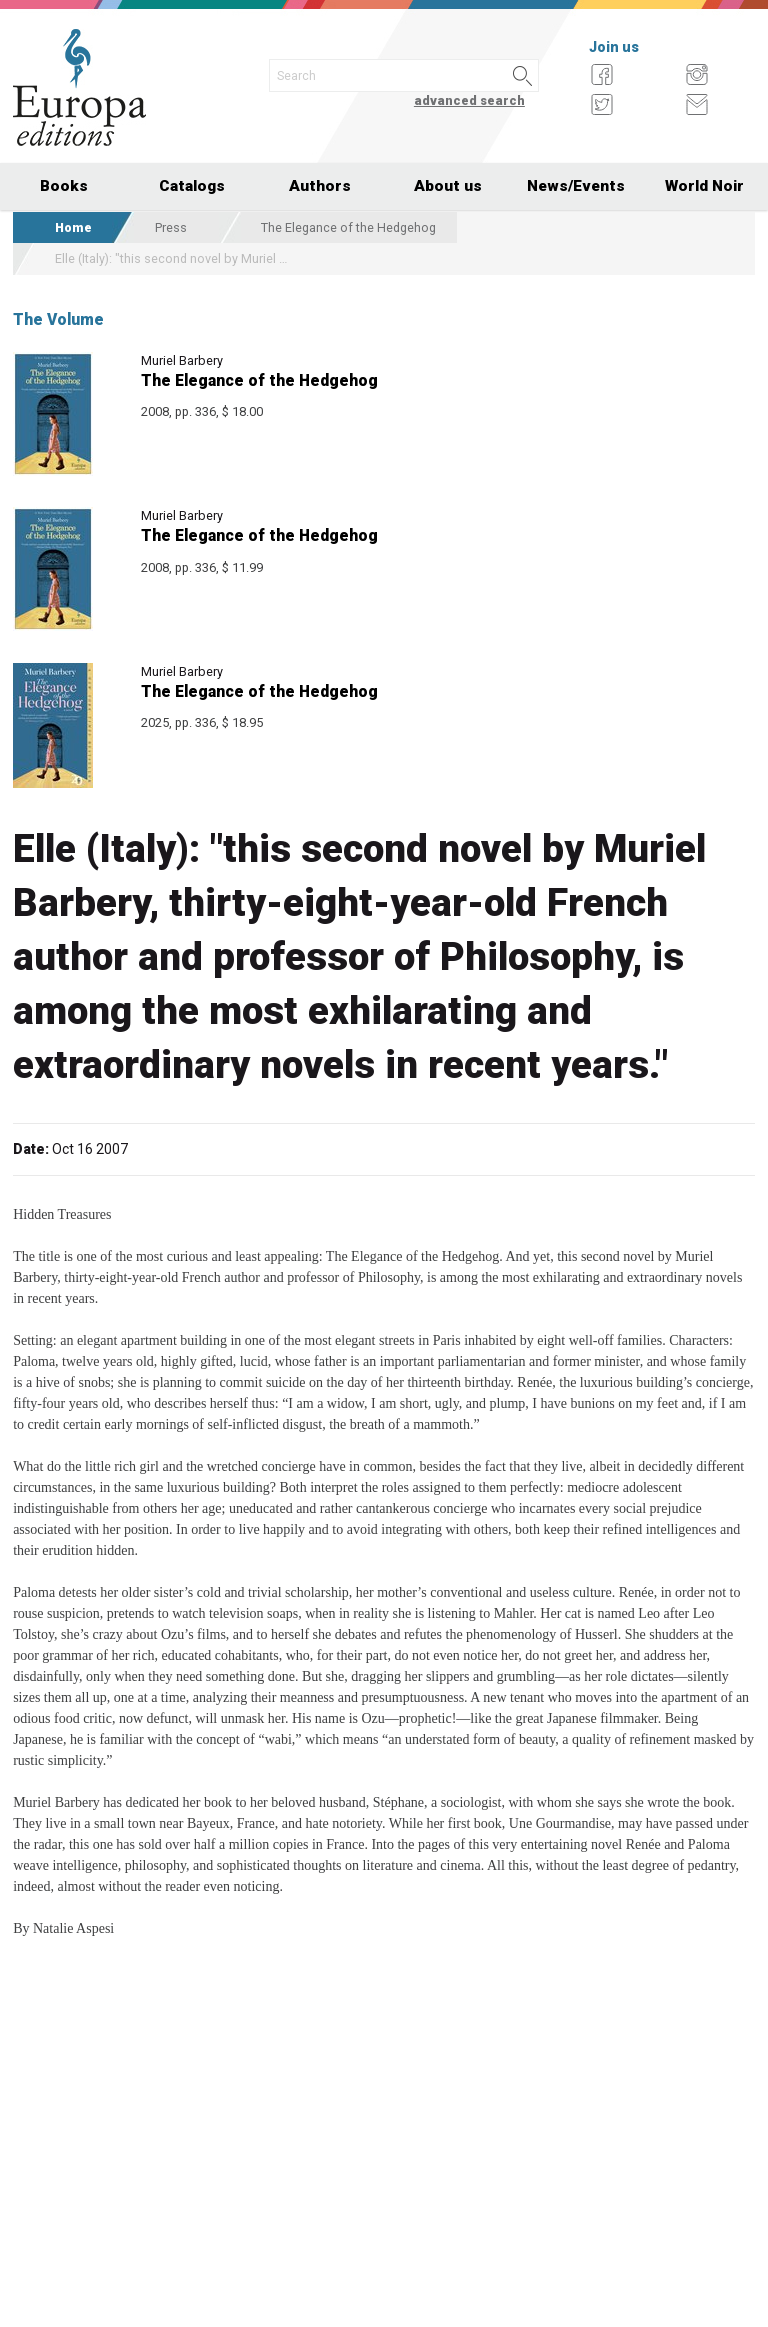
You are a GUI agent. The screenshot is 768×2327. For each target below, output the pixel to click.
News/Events (576, 186)
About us (448, 186)
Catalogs (192, 186)
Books (64, 186)
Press (171, 227)
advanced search (469, 100)
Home (73, 227)
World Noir (704, 186)
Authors (320, 186)
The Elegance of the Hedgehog (348, 227)
